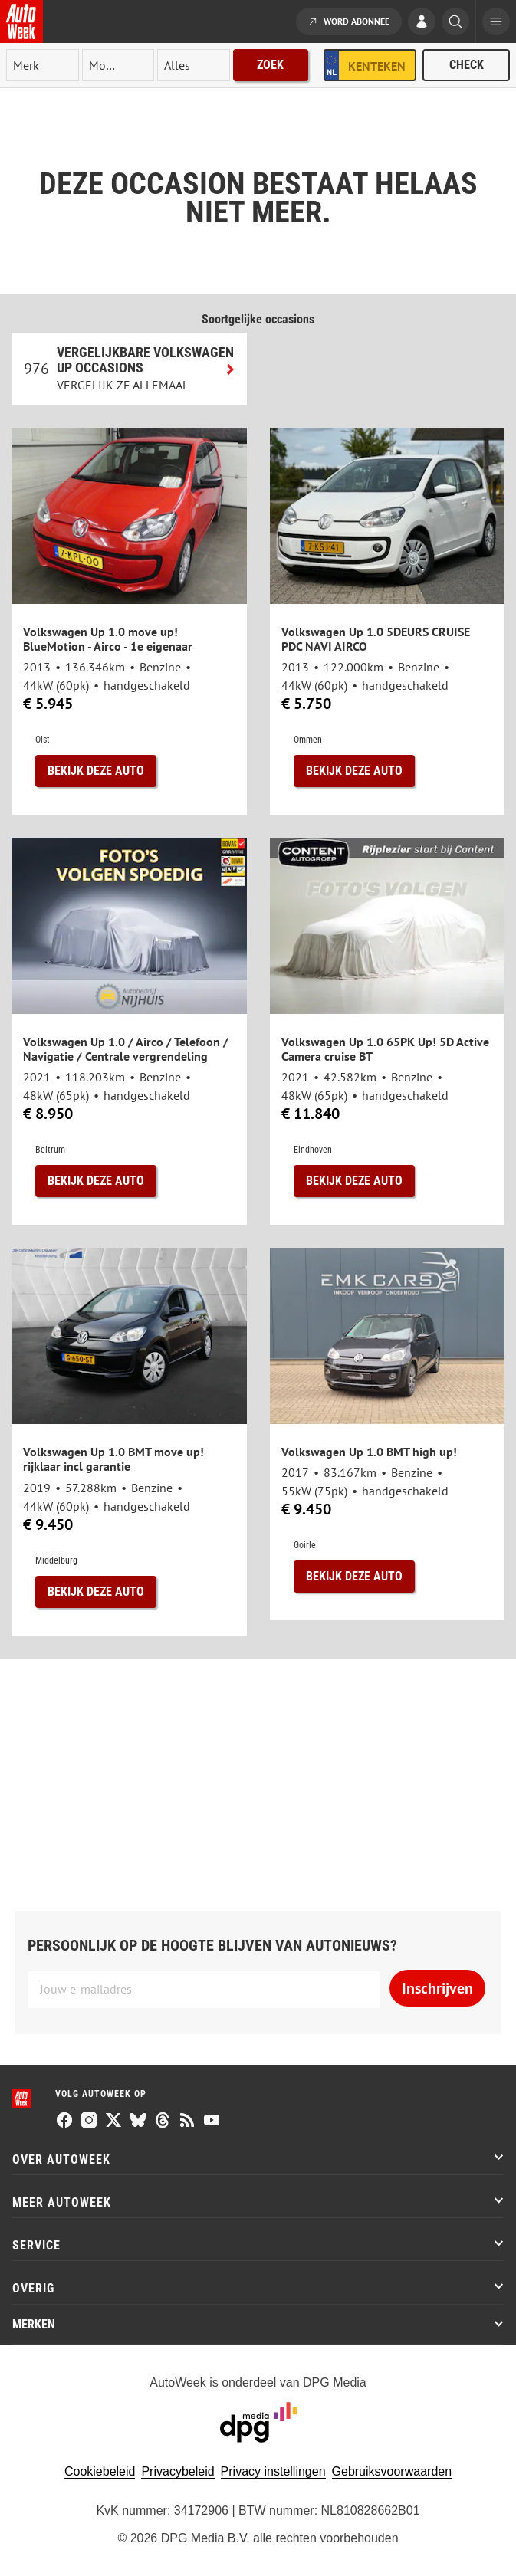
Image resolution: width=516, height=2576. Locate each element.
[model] (118, 65)
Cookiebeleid (100, 2471)
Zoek (270, 64)
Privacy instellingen (273, 2471)
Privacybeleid (177, 2471)
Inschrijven (437, 1988)
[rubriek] (193, 65)
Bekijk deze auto (96, 770)
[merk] (42, 65)
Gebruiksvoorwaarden (392, 2471)
